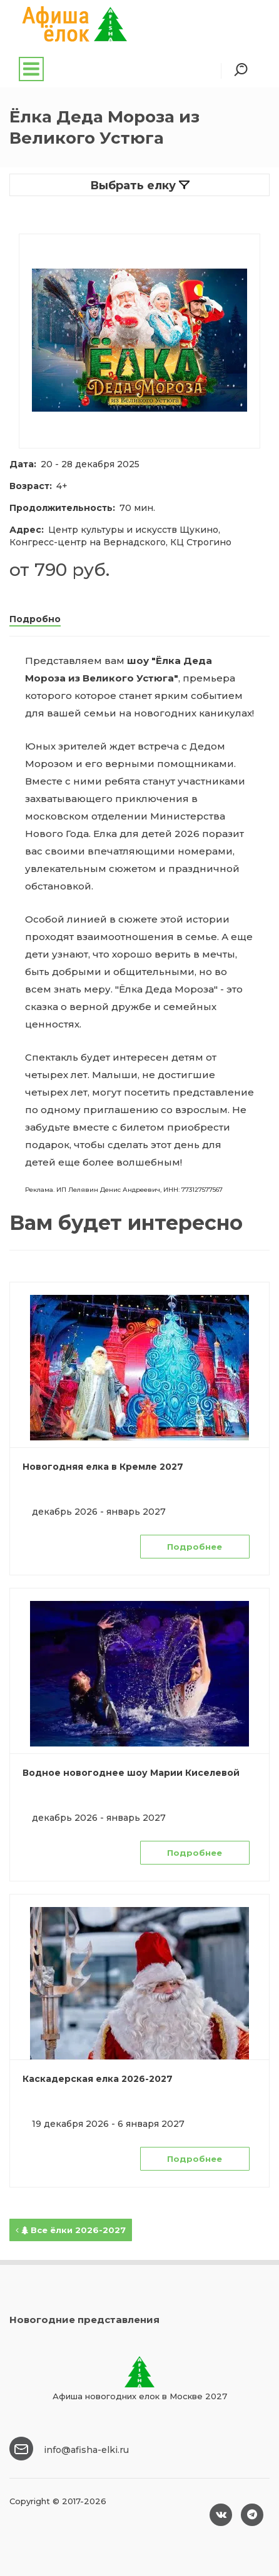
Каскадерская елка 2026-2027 (98, 2078)
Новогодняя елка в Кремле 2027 (103, 1466)
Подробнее (194, 1547)
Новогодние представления (84, 2320)
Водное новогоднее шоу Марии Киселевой (131, 1772)
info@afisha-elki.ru (86, 2449)
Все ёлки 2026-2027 (71, 2230)
